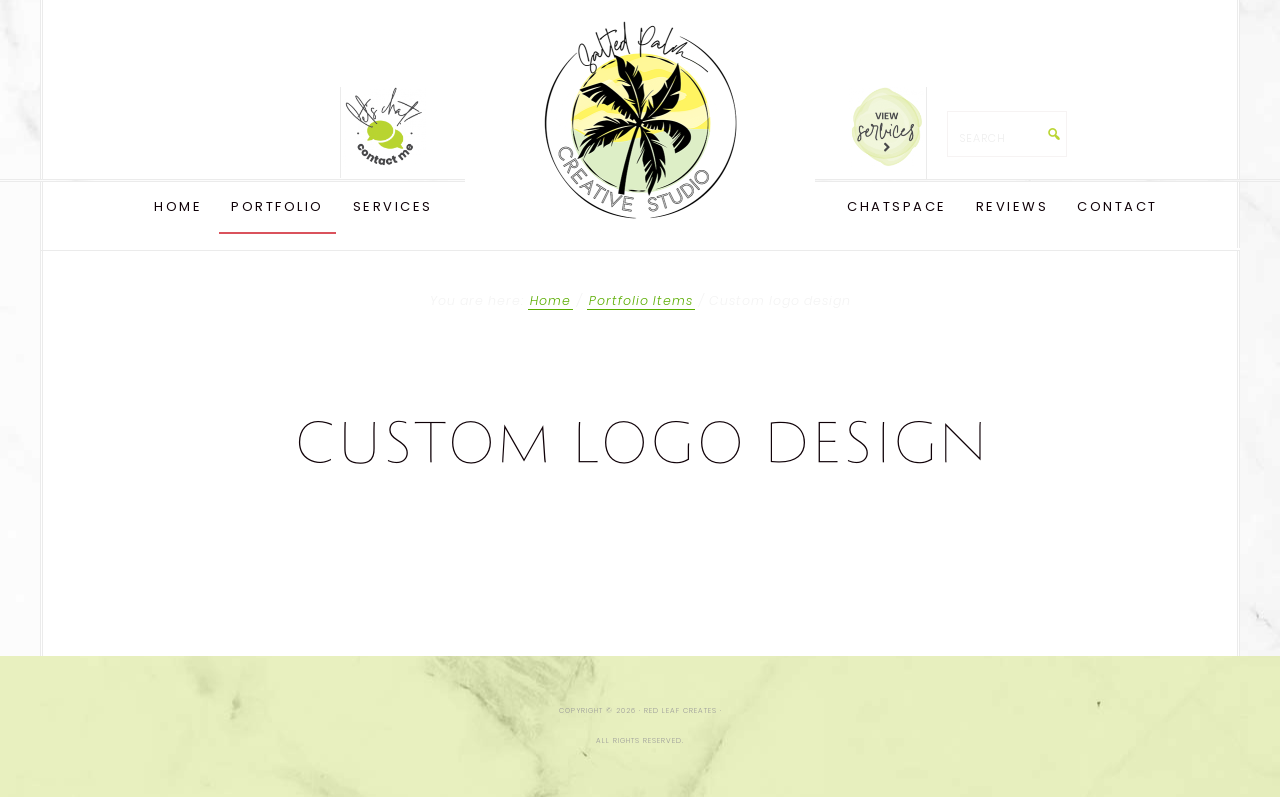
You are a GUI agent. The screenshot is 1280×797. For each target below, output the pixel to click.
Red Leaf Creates (640, 120)
